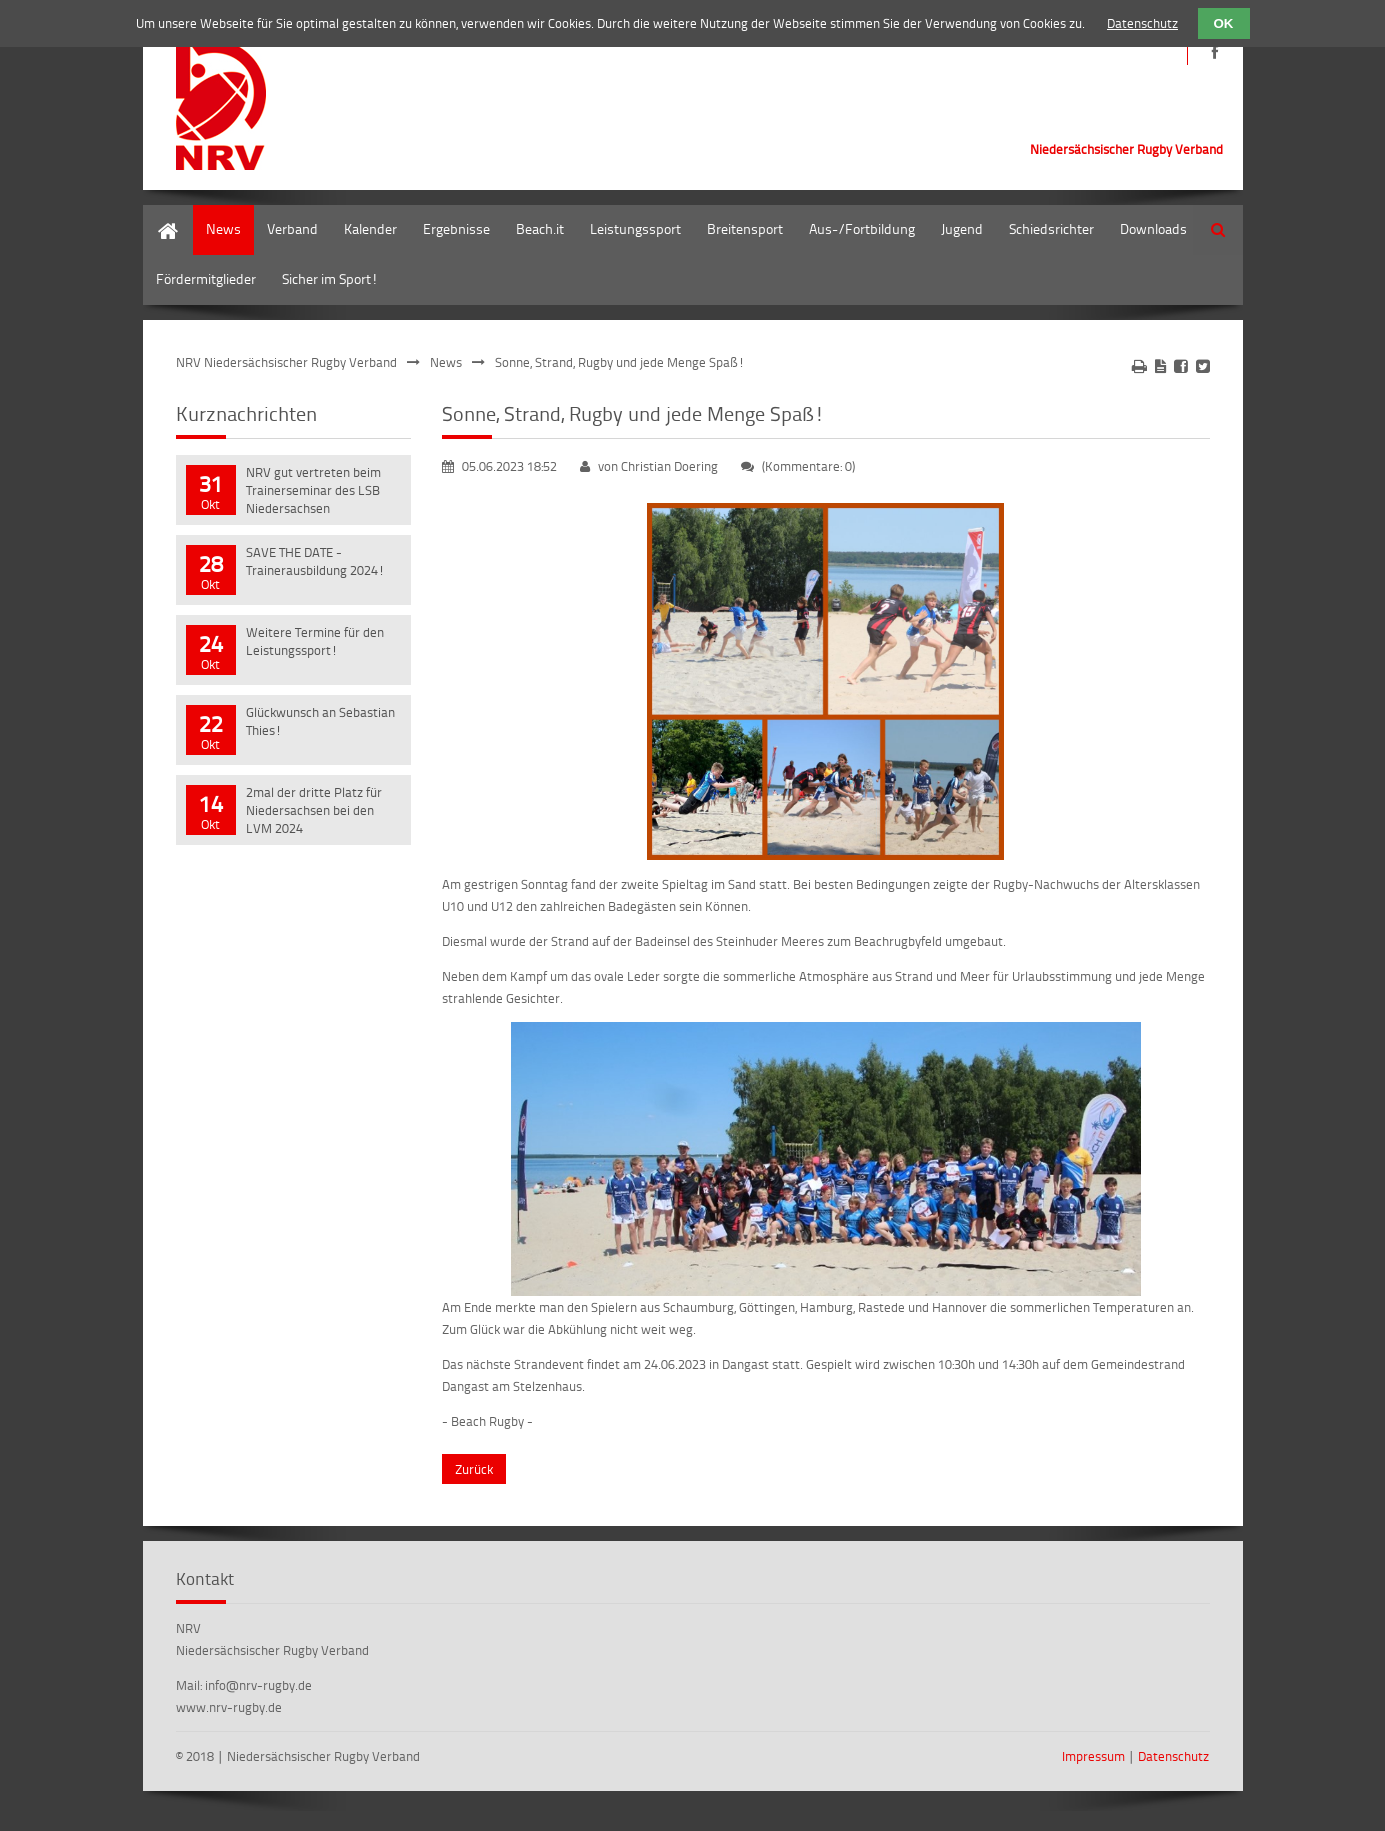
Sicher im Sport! (330, 278)
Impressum (1093, 1756)
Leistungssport (635, 228)
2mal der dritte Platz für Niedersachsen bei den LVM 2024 (314, 810)
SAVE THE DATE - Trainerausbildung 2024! (315, 561)
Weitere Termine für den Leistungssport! (315, 641)
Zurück (474, 1469)
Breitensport (745, 228)
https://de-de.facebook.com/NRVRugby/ (1215, 52)
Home (161, 214)
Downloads (1153, 228)
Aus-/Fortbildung (862, 228)
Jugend (962, 228)
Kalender (370, 228)
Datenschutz (1173, 1756)
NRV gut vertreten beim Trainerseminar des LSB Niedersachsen (313, 490)
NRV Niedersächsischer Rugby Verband (286, 362)
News (223, 228)
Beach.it (540, 228)
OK (1224, 23)
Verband (292, 228)
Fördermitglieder (206, 278)
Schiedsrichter (1051, 228)
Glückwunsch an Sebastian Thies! (320, 721)
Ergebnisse (456, 228)
